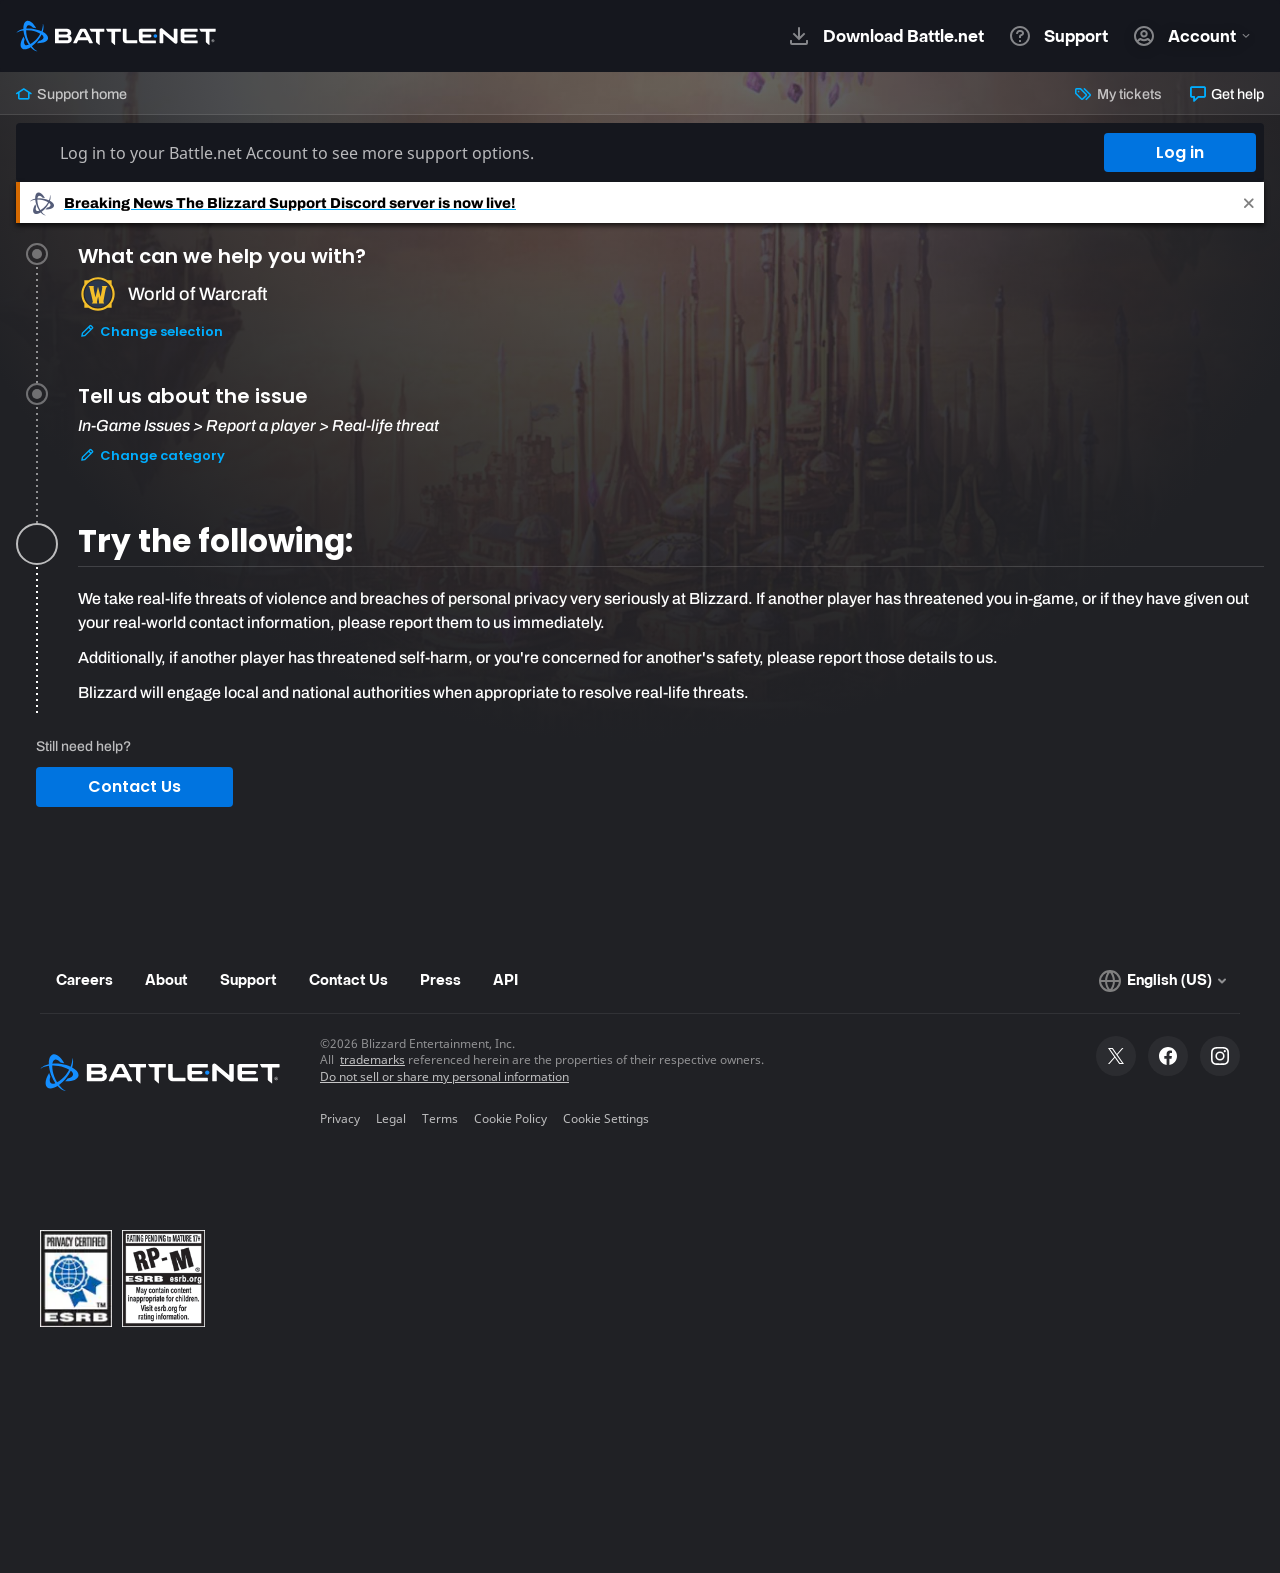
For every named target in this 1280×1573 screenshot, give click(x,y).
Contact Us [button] (134, 786)
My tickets (1118, 94)
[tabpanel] (671, 646)
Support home (71, 94)
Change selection (151, 331)
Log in (1180, 152)
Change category (152, 455)
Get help (1227, 94)
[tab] (671, 317)
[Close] (1249, 202)
